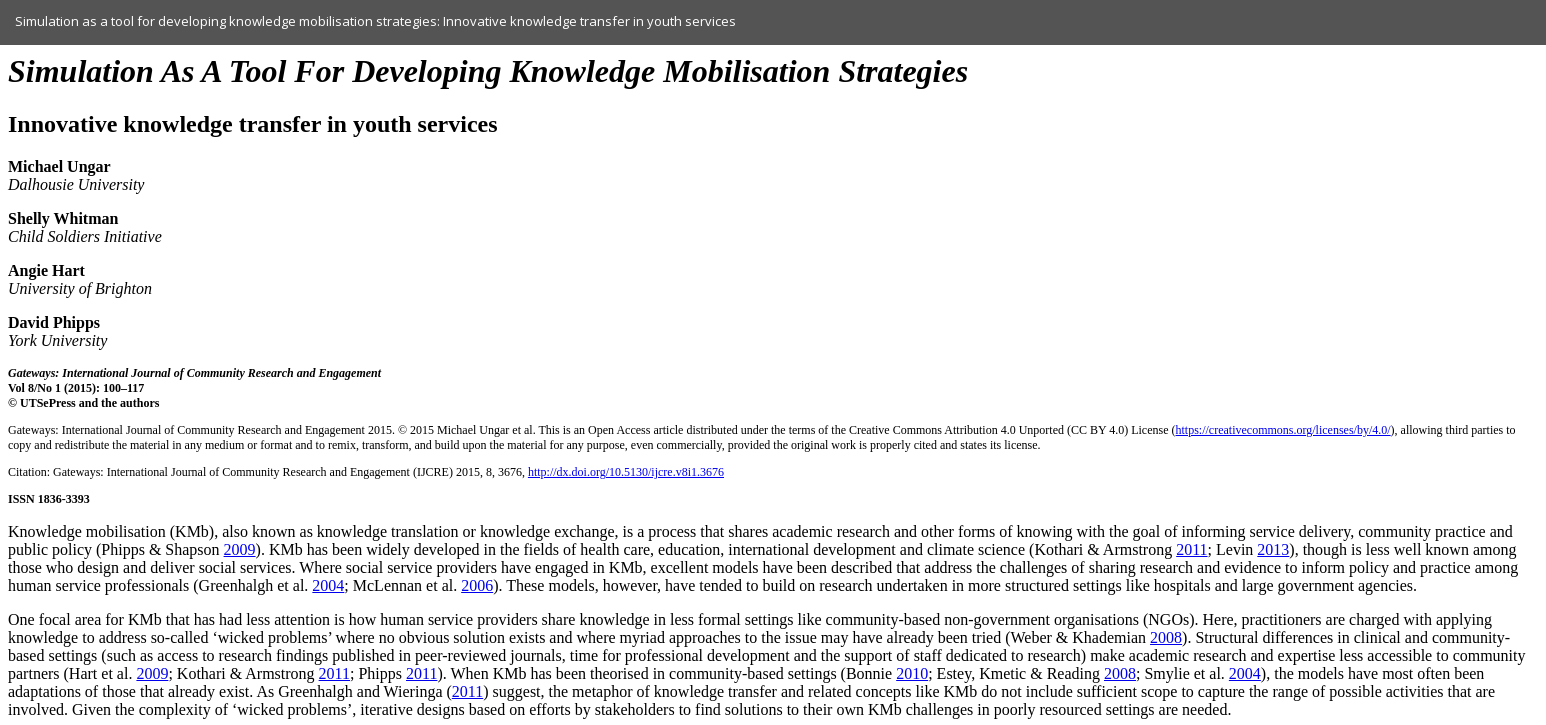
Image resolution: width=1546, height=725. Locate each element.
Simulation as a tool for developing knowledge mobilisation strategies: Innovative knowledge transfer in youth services (375, 21)
